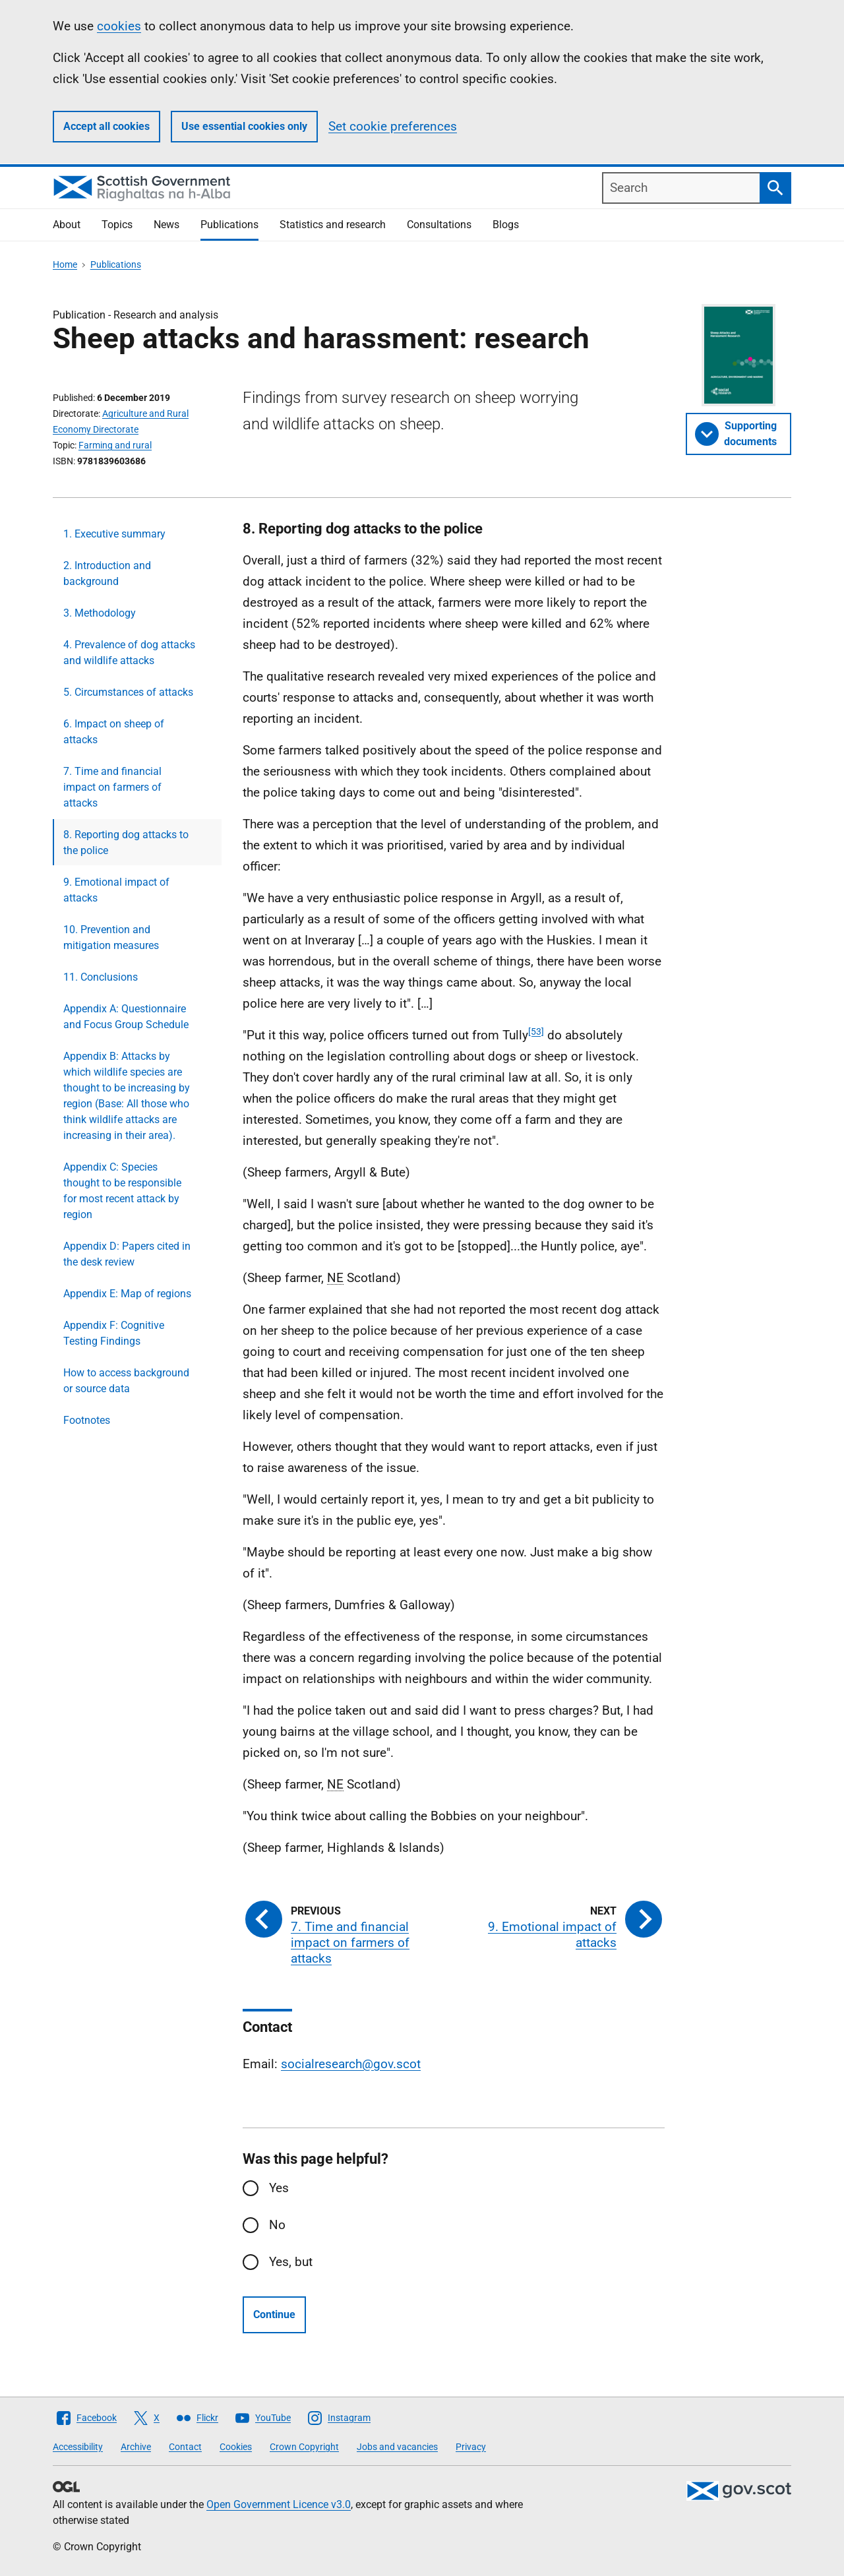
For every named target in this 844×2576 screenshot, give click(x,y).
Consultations (439, 224)
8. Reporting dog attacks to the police (126, 842)
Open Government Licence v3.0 (278, 2504)
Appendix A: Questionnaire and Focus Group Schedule (126, 1016)
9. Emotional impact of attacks (116, 890)
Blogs (506, 224)
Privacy (471, 2446)
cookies (119, 26)
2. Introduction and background (107, 573)
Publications (229, 224)
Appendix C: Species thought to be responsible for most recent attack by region (122, 1191)
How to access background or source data (126, 1380)
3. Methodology (99, 613)
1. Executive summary (114, 534)
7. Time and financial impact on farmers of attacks (112, 787)
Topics (117, 224)
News (166, 224)
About (66, 224)
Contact (185, 2446)
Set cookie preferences (392, 126)
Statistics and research (333, 224)
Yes (279, 2187)
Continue (274, 2314)
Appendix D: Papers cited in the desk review (127, 1254)
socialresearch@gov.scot (351, 2063)
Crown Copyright (304, 2446)
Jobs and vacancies (397, 2446)
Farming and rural (115, 445)
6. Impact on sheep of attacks (113, 732)
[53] (536, 1031)
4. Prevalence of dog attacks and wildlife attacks (129, 652)
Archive (136, 2446)
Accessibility (78, 2446)
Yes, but (291, 2261)
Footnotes (86, 1420)
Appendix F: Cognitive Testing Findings (113, 1333)
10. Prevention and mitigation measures (111, 937)
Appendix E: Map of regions (127, 1293)
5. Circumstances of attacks (128, 692)
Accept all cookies (106, 126)
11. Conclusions (100, 977)
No (277, 2224)
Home (65, 264)
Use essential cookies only (244, 126)
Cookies (236, 2446)
